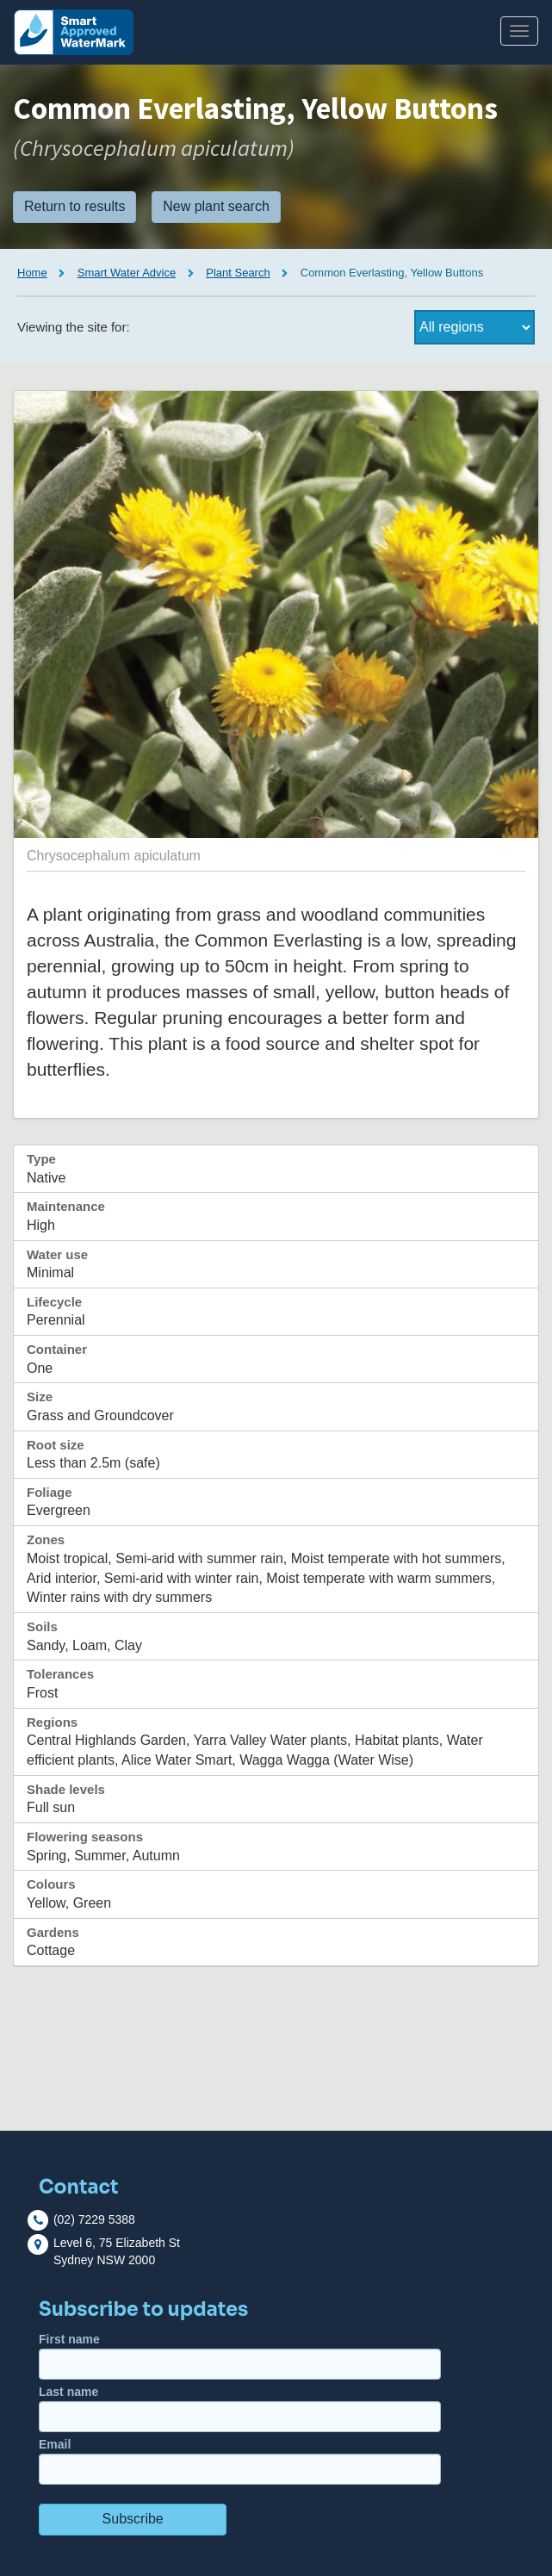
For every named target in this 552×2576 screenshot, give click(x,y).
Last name (240, 2408)
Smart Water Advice (127, 272)
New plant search (216, 206)
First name (240, 2356)
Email (240, 2461)
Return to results (74, 206)
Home (32, 272)
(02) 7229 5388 (94, 2219)
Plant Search (238, 272)
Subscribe (133, 2518)
